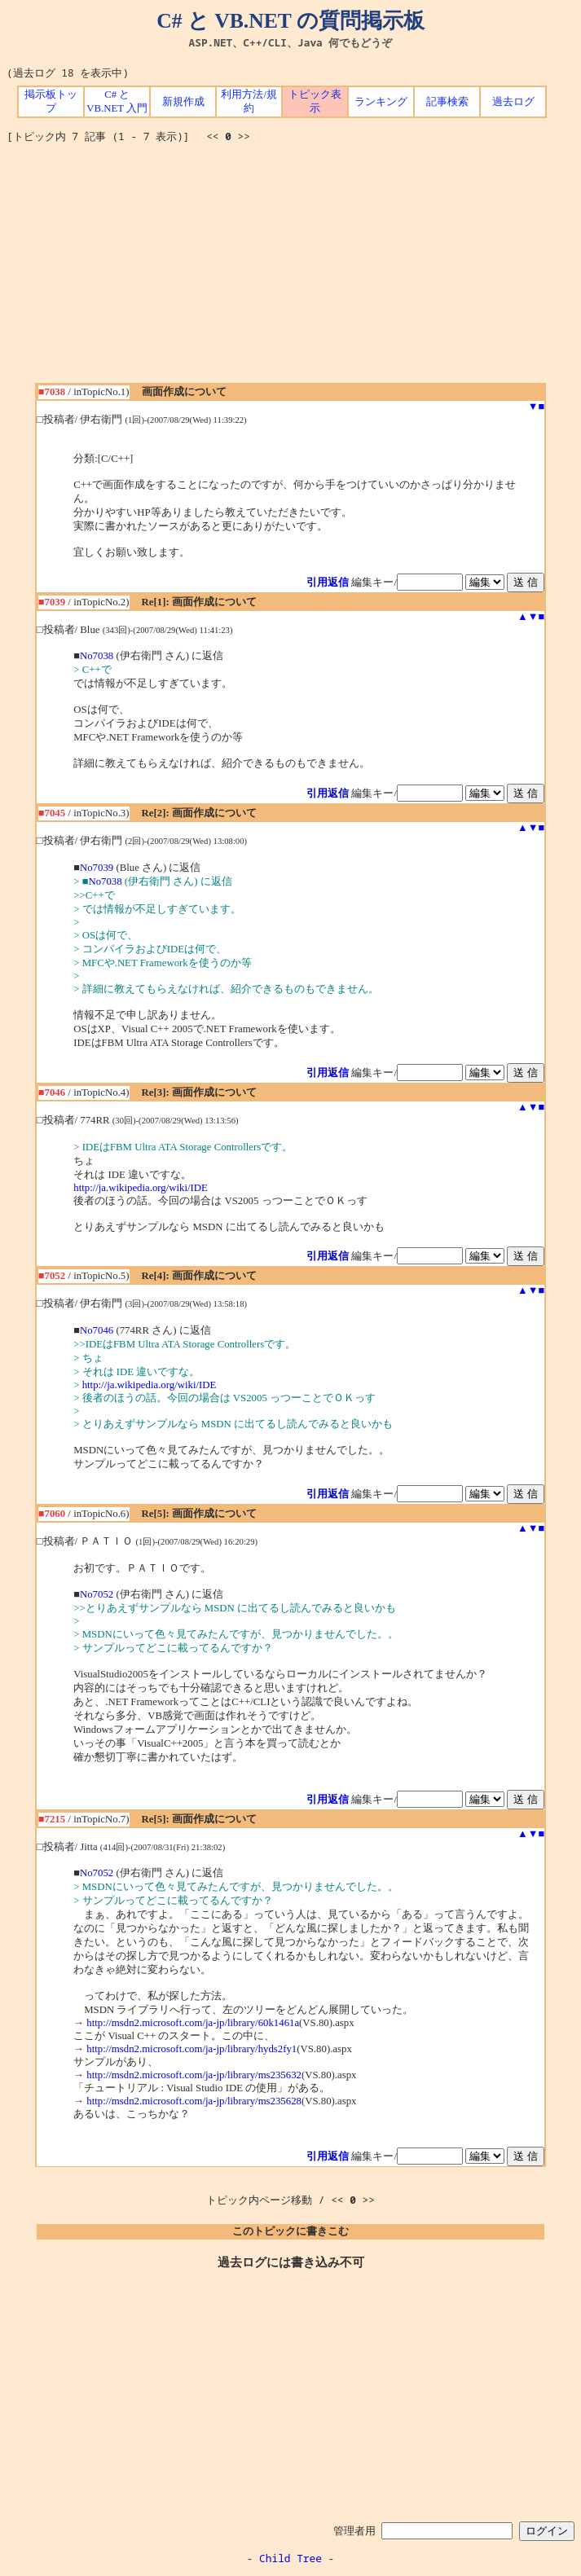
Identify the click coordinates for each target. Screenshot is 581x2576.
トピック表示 (314, 101)
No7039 (96, 867)
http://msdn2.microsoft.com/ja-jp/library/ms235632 (194, 2075)
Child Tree (290, 2558)
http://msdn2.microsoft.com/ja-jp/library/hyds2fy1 (191, 2049)
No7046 (96, 1330)
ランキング (380, 102)
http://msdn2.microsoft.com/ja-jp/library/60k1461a (192, 2023)
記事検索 (447, 102)
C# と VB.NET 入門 (116, 101)
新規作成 (183, 102)
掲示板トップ (50, 101)
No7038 (96, 656)
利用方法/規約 (249, 101)
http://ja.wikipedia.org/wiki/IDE (140, 1187)
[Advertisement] (294, 269)
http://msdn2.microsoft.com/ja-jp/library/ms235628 (194, 2101)
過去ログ (513, 102)
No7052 (96, 1594)
